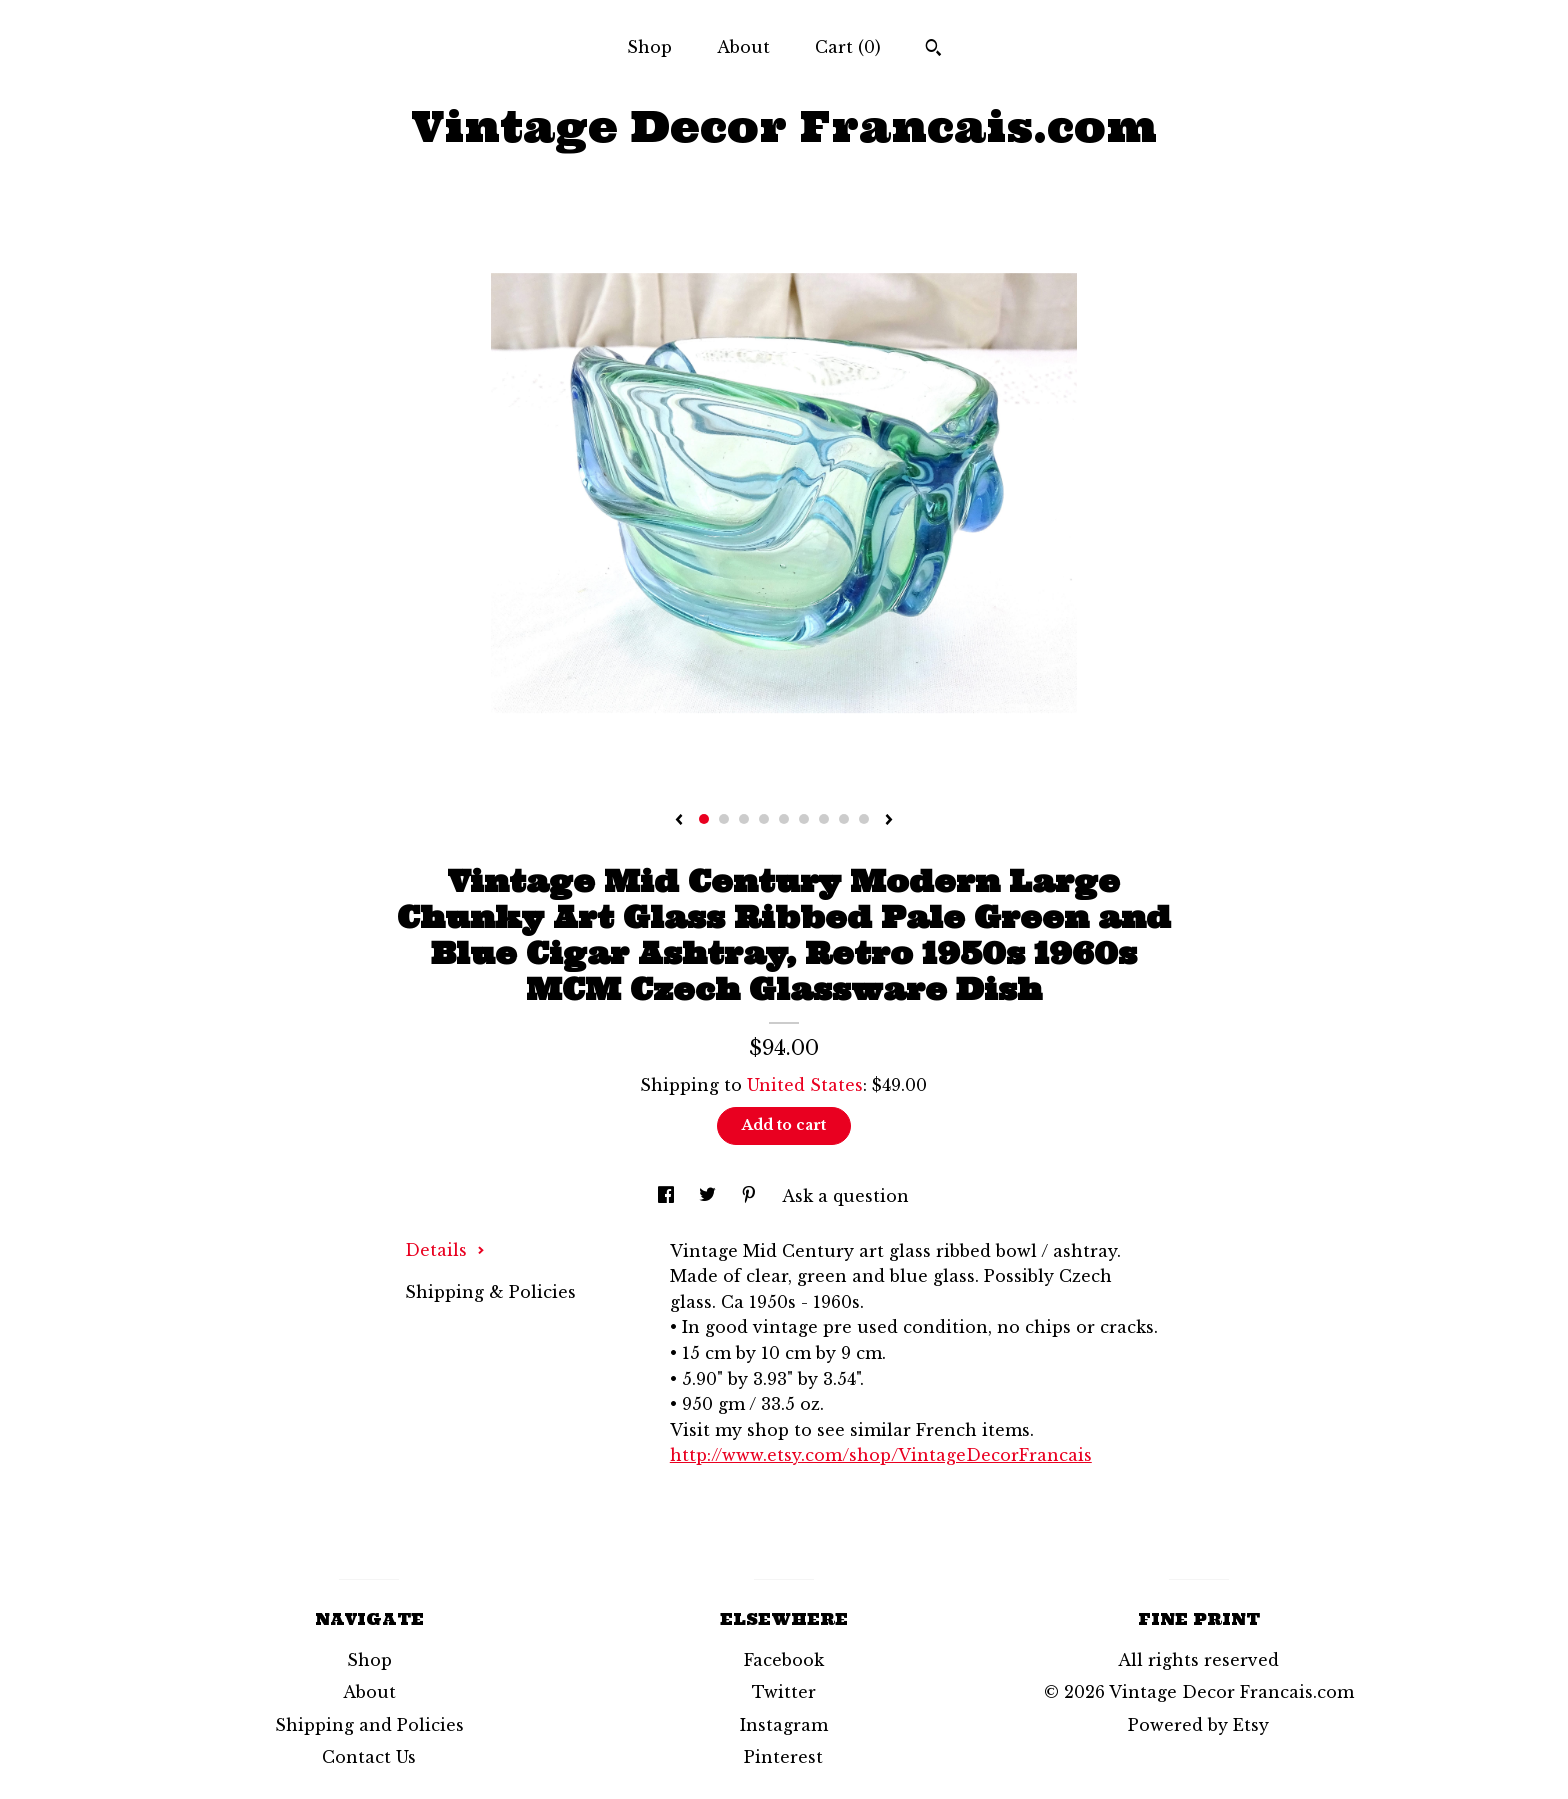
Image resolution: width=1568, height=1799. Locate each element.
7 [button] (824, 819)
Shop (649, 47)
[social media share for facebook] (668, 1196)
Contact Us (369, 1757)
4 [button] (764, 819)
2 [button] (724, 819)
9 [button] (864, 819)
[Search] (933, 50)
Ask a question (845, 1196)
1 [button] (704, 819)
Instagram (784, 1725)
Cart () (848, 47)
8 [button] (844, 819)
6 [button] (804, 819)
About (743, 47)
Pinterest (783, 1757)
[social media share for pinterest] (751, 1196)
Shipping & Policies (490, 1292)
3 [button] (744, 819)
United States (805, 1085)
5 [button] (784, 819)
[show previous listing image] (679, 821)
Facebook (784, 1660)
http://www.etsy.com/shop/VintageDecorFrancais (881, 1455)
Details (445, 1250)
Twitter (784, 1692)
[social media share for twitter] (710, 1196)
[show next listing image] (889, 821)
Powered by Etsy (1198, 1725)
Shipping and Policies (369, 1725)
